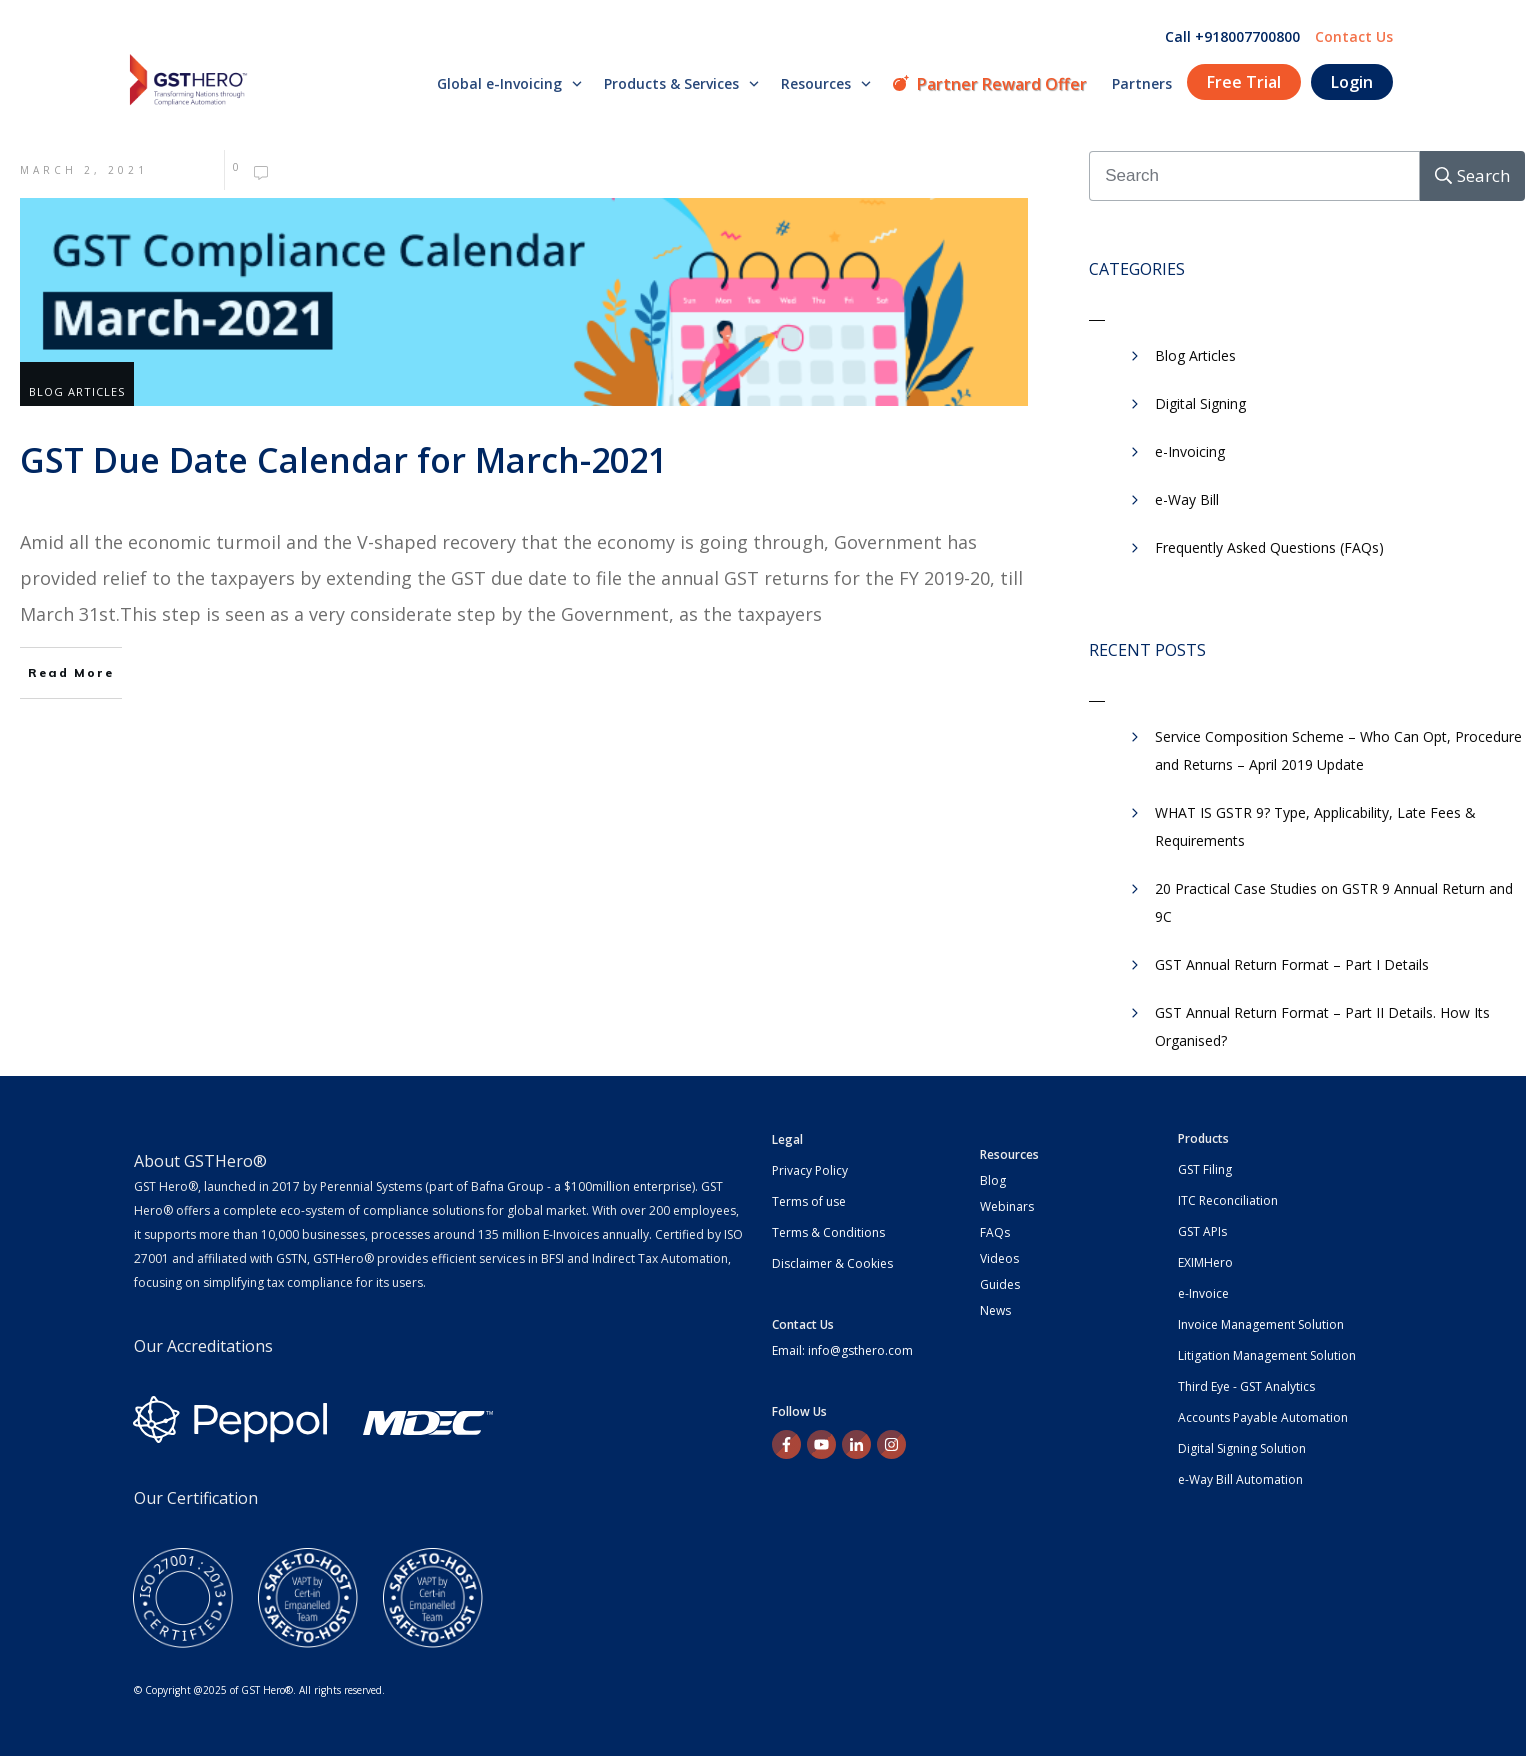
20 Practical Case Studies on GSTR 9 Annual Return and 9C (1334, 902)
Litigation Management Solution (1267, 1355)
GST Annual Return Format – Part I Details (1292, 964)
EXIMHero (1205, 1262)
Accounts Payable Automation (1263, 1417)
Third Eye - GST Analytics (1246, 1386)
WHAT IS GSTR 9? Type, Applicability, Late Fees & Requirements (1315, 826)
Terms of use (809, 1201)
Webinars (1007, 1206)
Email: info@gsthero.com (842, 1350)
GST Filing (1205, 1169)
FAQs (995, 1232)
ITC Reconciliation (1228, 1200)
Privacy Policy (810, 1170)
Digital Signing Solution (1242, 1448)
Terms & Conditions (828, 1232)
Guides (1000, 1284)
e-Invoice (1203, 1293)
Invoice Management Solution (1261, 1324)
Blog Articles (77, 391)
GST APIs (1202, 1231)
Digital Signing (1200, 403)
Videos (999, 1258)
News (995, 1310)
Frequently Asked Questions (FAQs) (1269, 547)
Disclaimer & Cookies (832, 1263)
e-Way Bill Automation (1240, 1479)
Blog (993, 1180)
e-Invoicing (1190, 451)
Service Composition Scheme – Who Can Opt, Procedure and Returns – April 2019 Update (1338, 750)
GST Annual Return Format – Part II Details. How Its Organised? (1322, 1026)
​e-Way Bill (1187, 499)
